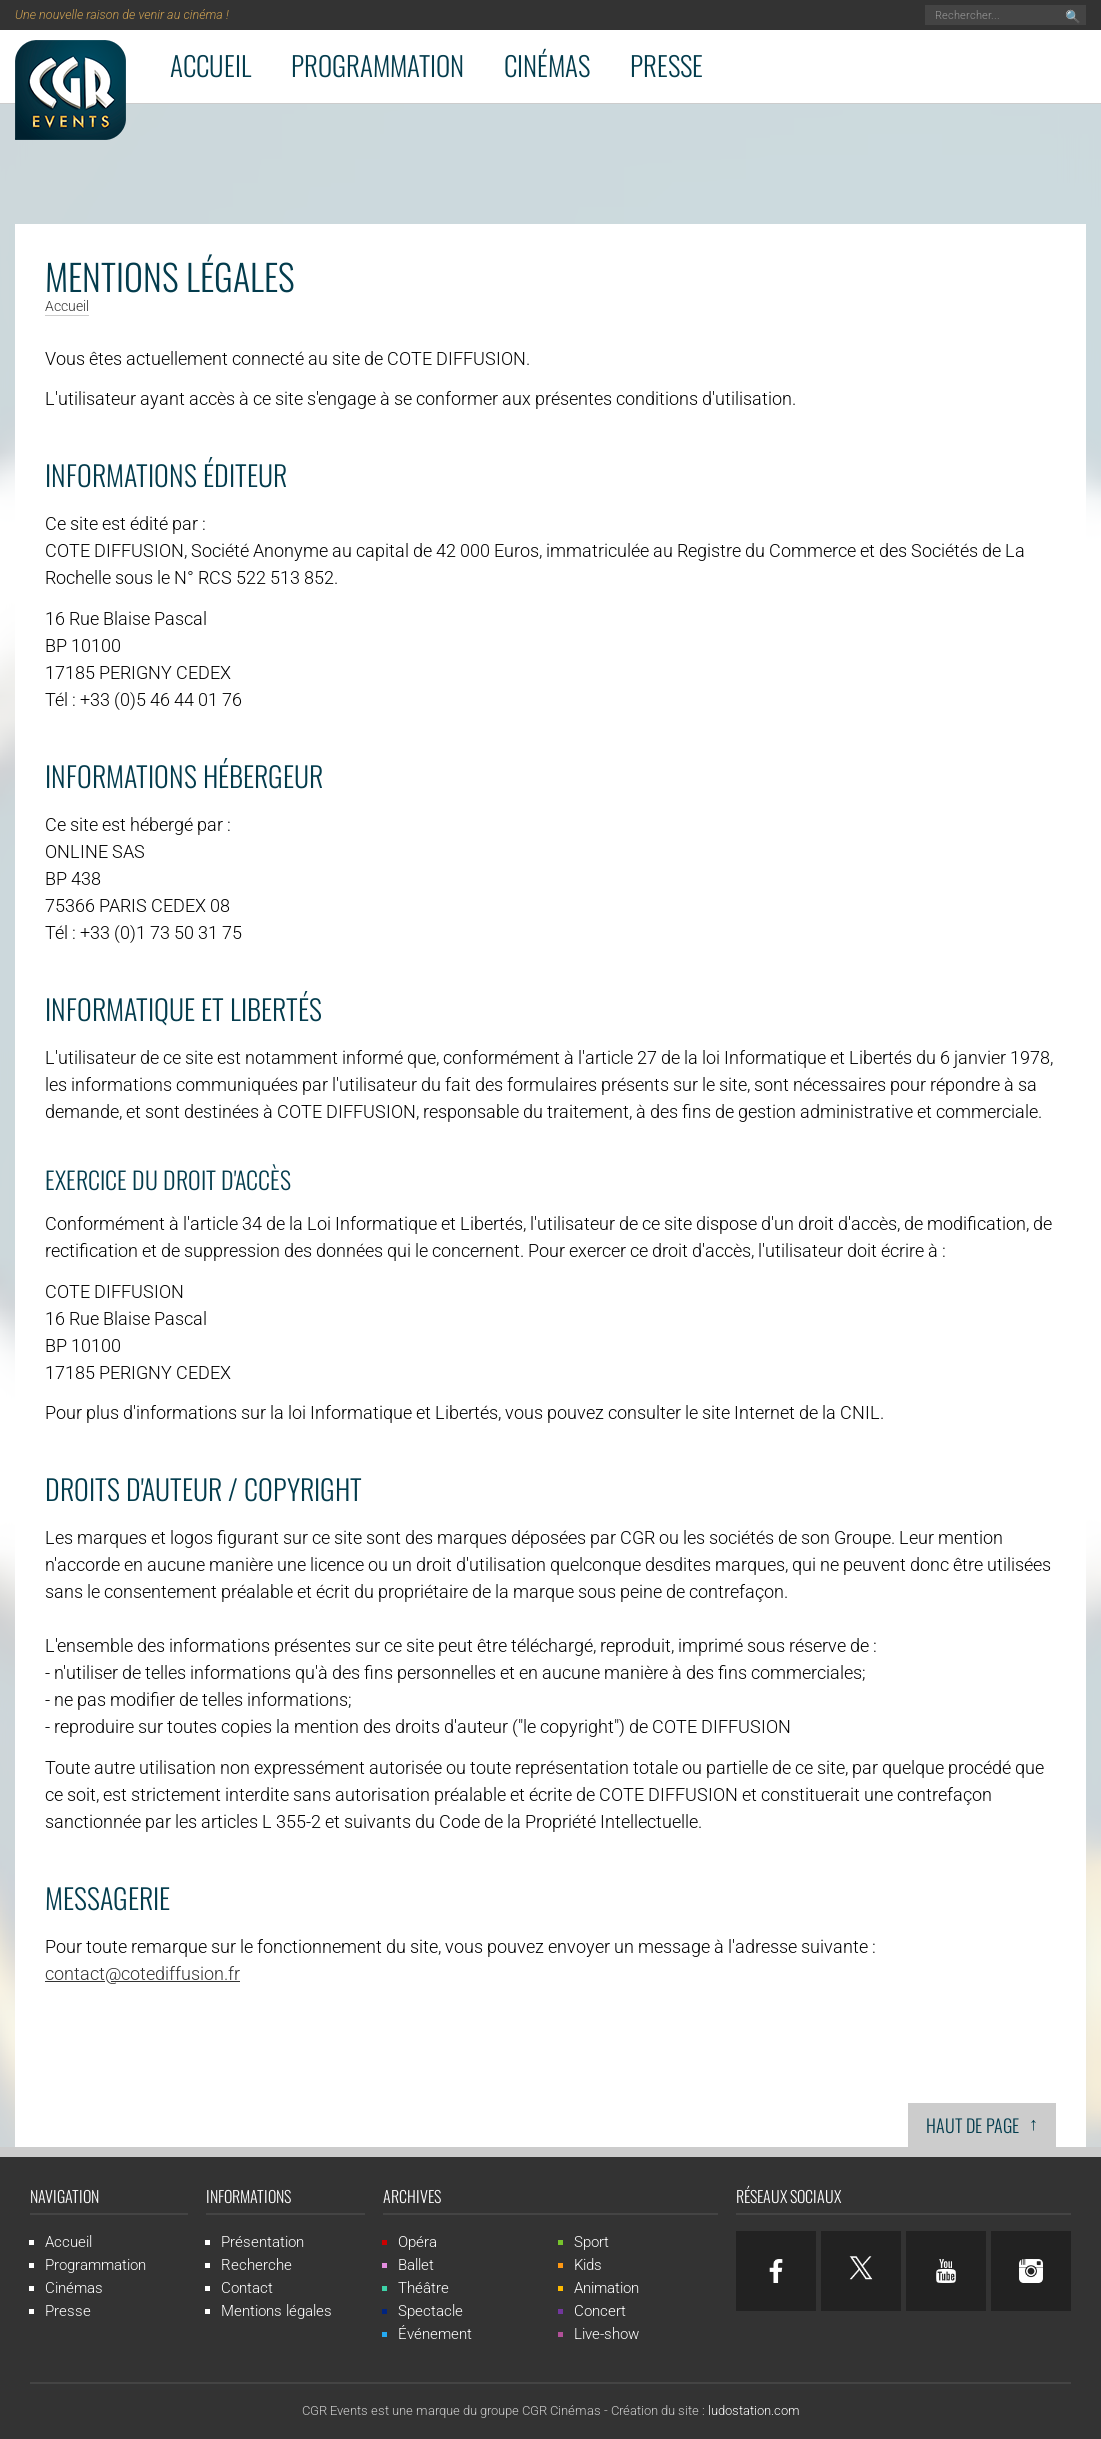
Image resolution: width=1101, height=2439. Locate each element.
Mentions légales (276, 2311)
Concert (600, 2311)
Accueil (210, 65)
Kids (588, 2265)
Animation (606, 2288)
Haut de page (982, 2123)
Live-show (606, 2334)
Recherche (256, 2265)
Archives (412, 2196)
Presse (666, 65)
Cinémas (547, 65)
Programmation (377, 65)
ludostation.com (754, 2410)
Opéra (417, 2242)
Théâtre (423, 2288)
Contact (247, 2288)
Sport (591, 2242)
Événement (435, 2334)
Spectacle (430, 2311)
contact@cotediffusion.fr (142, 1973)
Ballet (416, 2265)
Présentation (262, 2242)
